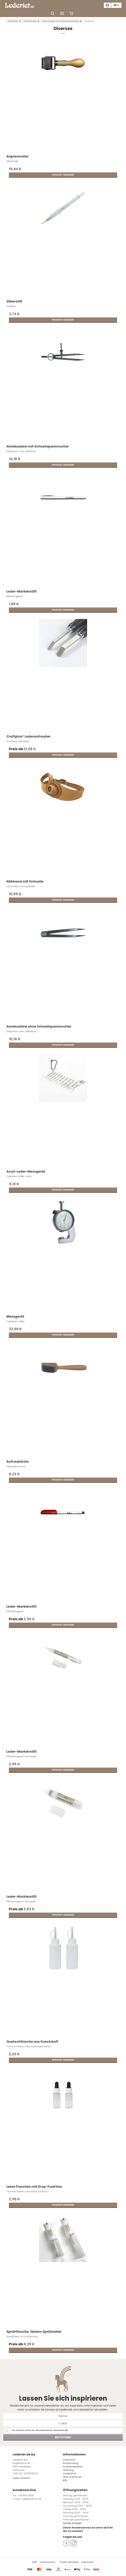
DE (116, 5)
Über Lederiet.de (72, 2477)
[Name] (63, 2416)
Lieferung (68, 2470)
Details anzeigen (72, 2523)
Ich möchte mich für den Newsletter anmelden (40, 2430)
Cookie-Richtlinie (69, 2562)
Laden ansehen (21, 2478)
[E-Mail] (63, 2423)
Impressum (69, 2459)
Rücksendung (70, 2463)
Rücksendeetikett (73, 2466)
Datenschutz (48, 2562)
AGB (34, 2562)
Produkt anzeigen (63, 174)
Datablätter (69, 2473)
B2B (65, 2480)
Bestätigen (63, 2437)
